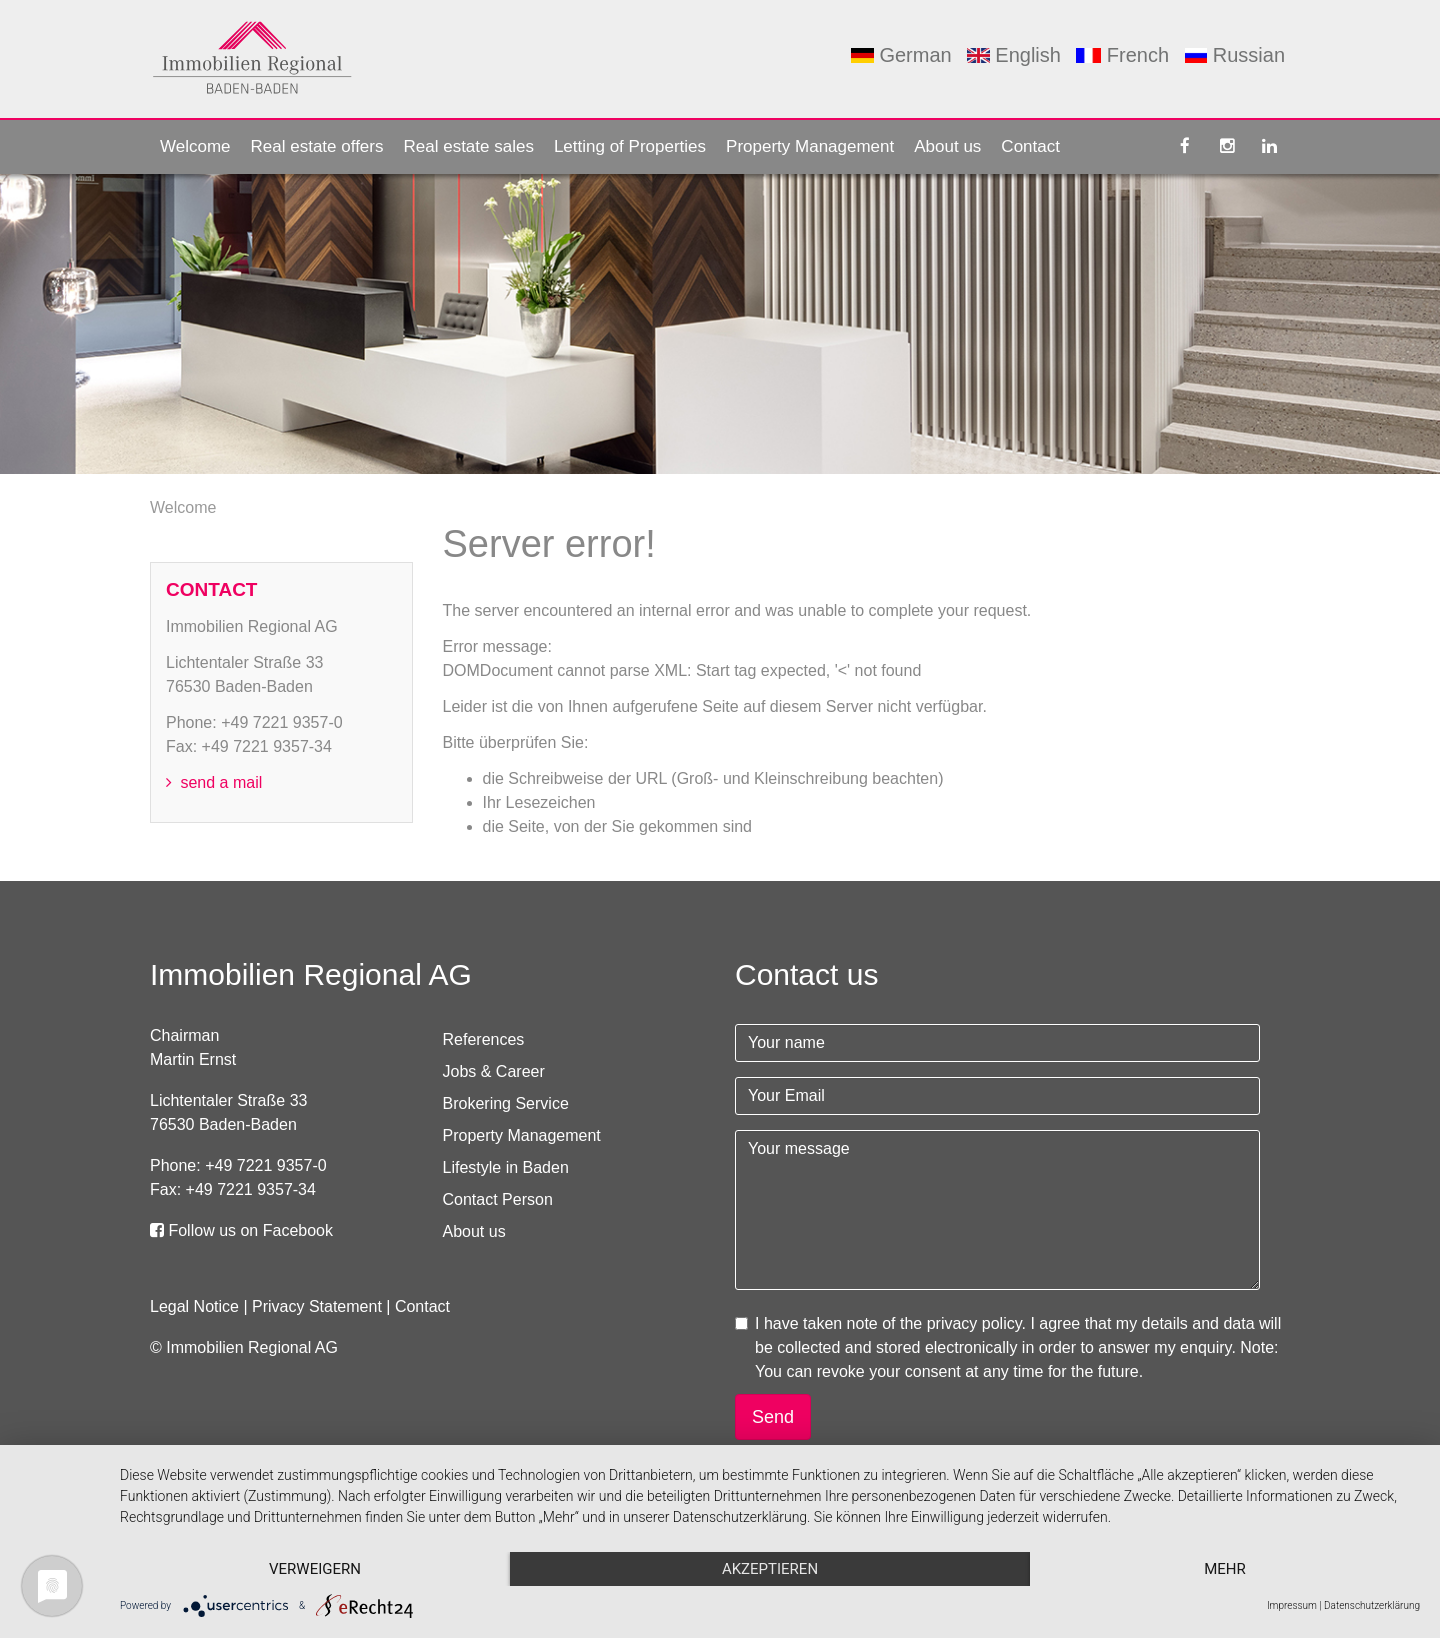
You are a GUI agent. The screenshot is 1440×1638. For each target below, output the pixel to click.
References (484, 1039)
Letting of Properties (630, 146)
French (1122, 55)
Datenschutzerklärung (1372, 1605)
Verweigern (315, 1569)
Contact (1030, 146)
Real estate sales (468, 146)
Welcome (195, 146)
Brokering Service (506, 1103)
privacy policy (974, 1323)
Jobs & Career (494, 1071)
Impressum (1292, 1605)
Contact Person (498, 1199)
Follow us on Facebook (241, 1230)
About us (947, 146)
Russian (1235, 55)
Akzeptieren (770, 1569)
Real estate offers (317, 146)
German (901, 55)
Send (773, 1417)
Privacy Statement (317, 1306)
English (1014, 55)
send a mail (214, 782)
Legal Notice (194, 1306)
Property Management (810, 146)
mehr (1225, 1569)
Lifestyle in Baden (506, 1167)
